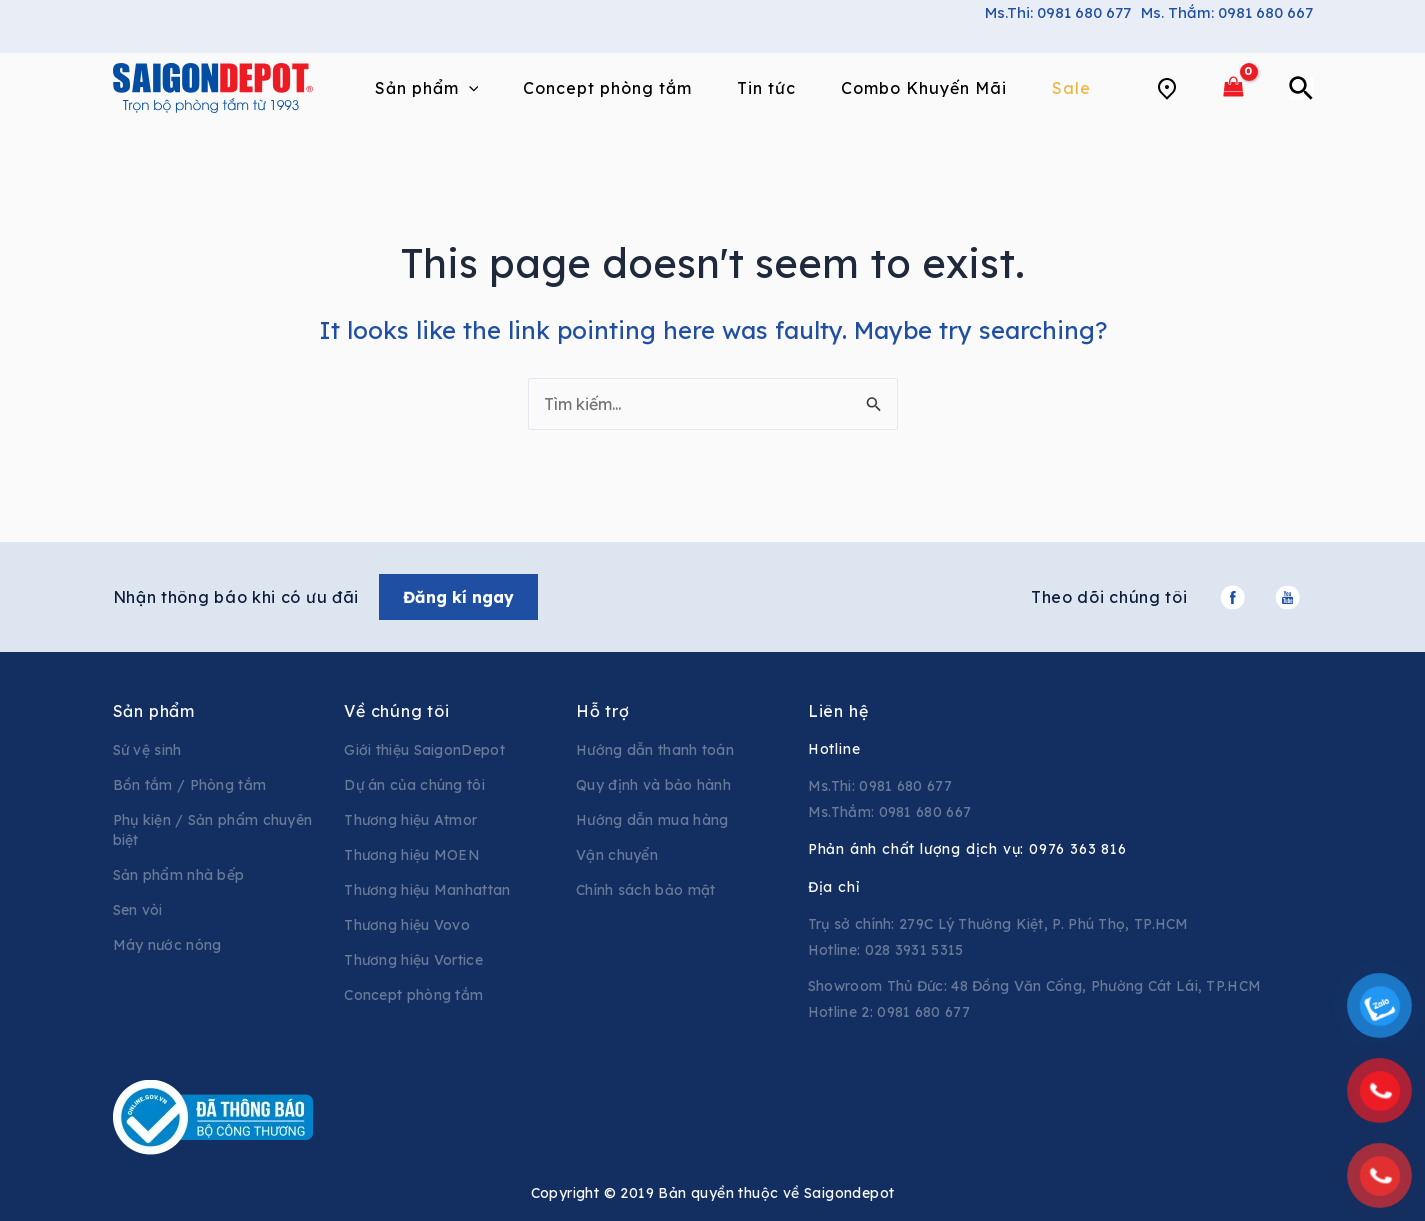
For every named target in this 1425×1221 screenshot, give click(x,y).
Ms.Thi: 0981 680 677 (1058, 12)
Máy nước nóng (167, 945)
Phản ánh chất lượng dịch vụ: (967, 849)
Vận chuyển (617, 855)
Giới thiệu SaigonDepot (424, 750)
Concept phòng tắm (413, 995)
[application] (469, 88)
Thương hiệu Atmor (410, 820)
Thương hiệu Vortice (413, 960)
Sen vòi (138, 910)
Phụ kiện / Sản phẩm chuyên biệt (213, 830)
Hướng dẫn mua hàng (652, 820)
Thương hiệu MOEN (412, 855)
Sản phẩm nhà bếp (179, 875)
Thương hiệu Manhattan (427, 890)
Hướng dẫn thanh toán (655, 750)
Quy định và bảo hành (653, 785)
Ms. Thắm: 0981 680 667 (1227, 12)
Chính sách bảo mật (645, 890)
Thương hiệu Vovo (407, 925)
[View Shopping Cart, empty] (1234, 87)
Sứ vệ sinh (147, 750)
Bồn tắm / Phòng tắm (190, 785)
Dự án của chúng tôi (414, 785)
